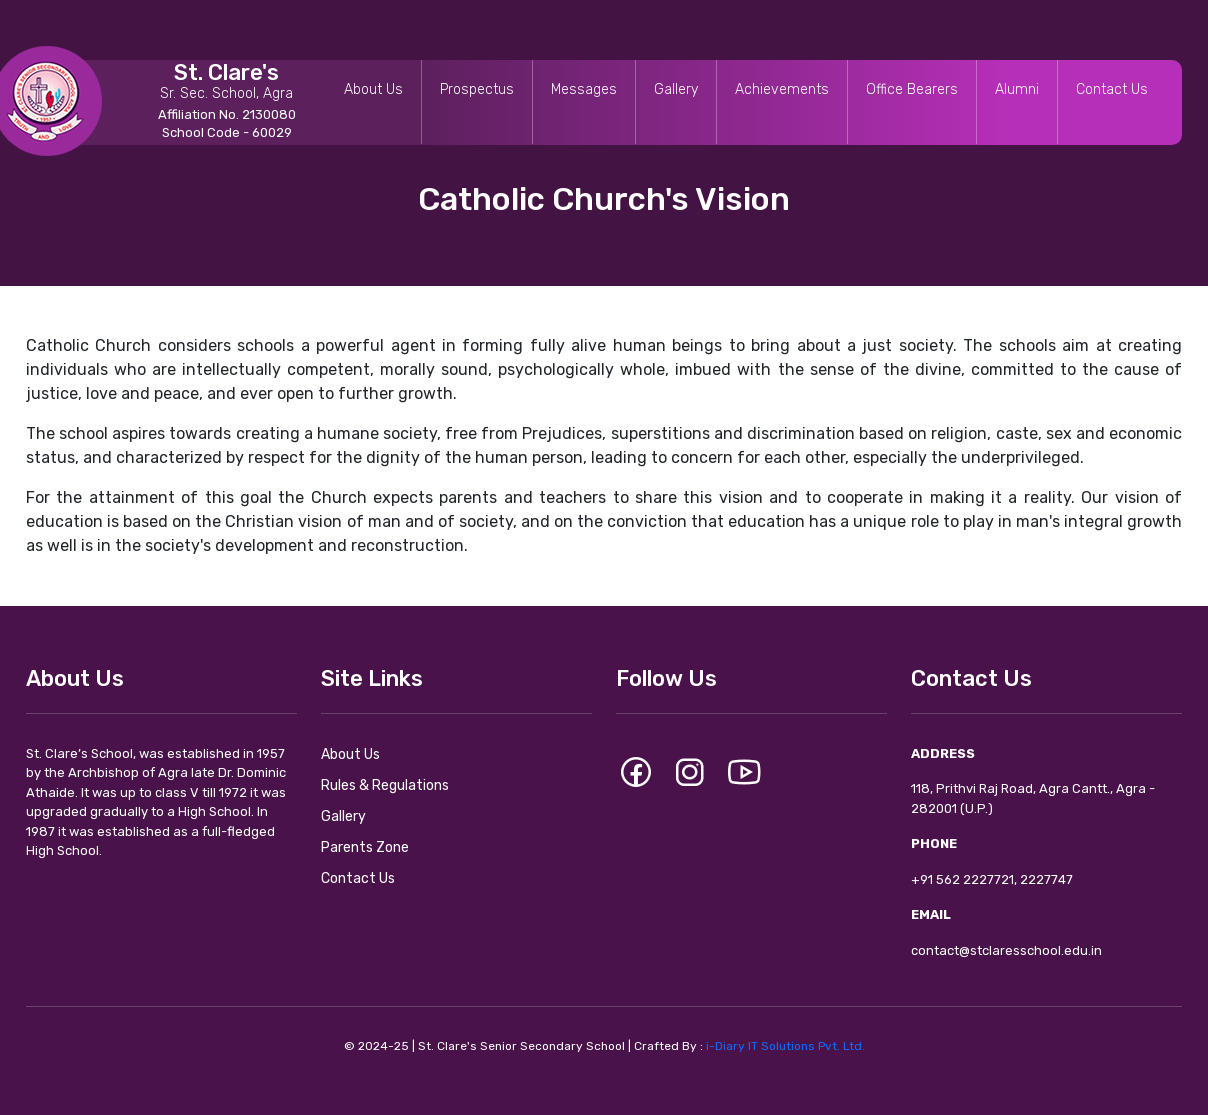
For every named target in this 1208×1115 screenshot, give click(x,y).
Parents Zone (365, 847)
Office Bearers (912, 89)
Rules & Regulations (385, 785)
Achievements (782, 89)
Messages (584, 89)
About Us (373, 89)
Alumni (1017, 89)
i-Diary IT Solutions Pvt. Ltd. (785, 1046)
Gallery (676, 89)
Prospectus (477, 89)
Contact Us (1112, 89)
